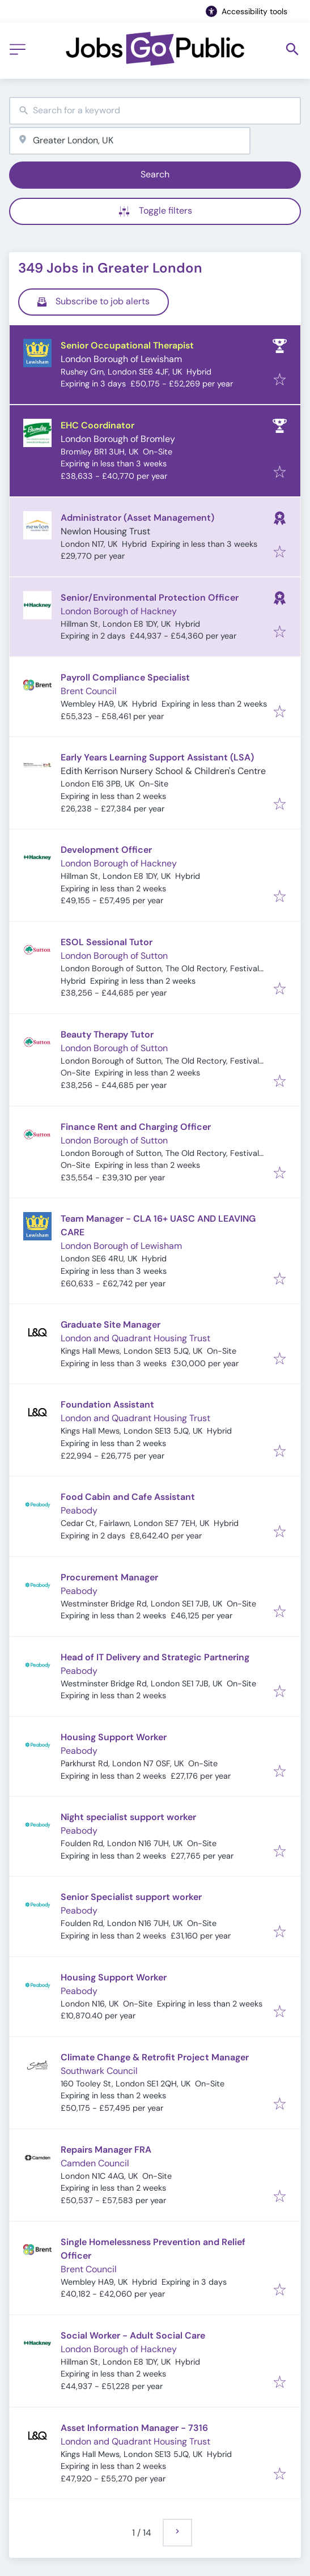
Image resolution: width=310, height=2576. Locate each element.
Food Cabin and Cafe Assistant (128, 1497)
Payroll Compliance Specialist (125, 677)
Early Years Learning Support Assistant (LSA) (157, 757)
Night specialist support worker (128, 1817)
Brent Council (89, 691)
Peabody (79, 1510)
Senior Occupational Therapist (127, 345)
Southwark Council (99, 2071)
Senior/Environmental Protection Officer (150, 597)
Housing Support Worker (114, 1737)
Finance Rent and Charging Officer (136, 1127)
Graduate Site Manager (110, 1324)
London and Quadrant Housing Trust (135, 1338)
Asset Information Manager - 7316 (134, 2428)
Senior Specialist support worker (131, 1897)
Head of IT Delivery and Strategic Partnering (155, 1657)
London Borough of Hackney (119, 611)
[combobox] (155, 111)
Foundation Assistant (107, 1404)
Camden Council (95, 2163)
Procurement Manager (109, 1577)
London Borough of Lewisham (121, 359)
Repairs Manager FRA (106, 2150)
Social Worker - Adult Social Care (133, 2335)
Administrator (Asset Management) (137, 518)
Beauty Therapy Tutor (107, 1034)
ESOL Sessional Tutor (106, 942)
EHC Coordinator (97, 425)
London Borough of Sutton (114, 956)
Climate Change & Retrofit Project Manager (155, 2057)
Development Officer (106, 850)
